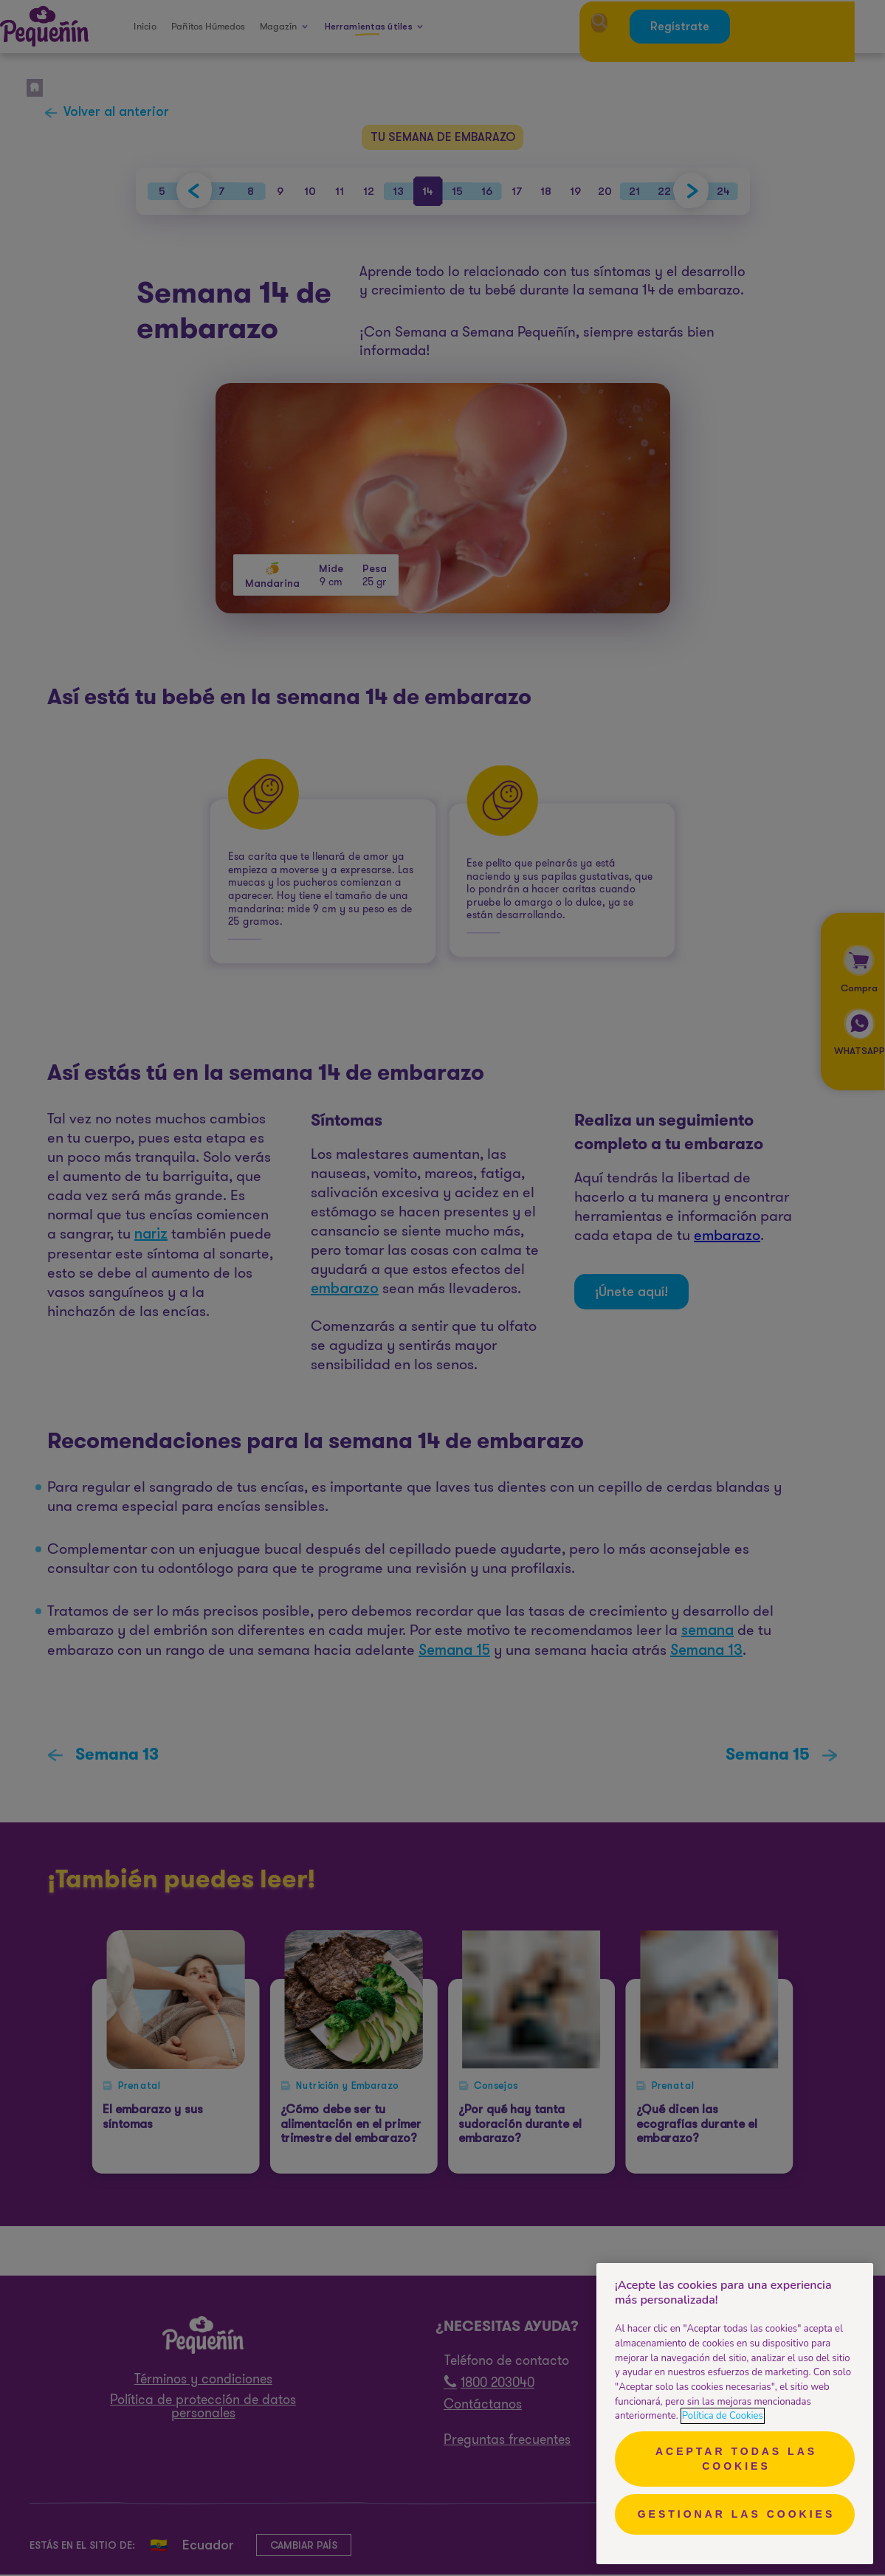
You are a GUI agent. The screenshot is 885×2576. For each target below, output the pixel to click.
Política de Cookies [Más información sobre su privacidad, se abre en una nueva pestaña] (722, 2415)
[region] (734, 2413)
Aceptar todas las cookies (736, 2458)
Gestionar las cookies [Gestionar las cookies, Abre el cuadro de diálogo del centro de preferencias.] (737, 2514)
